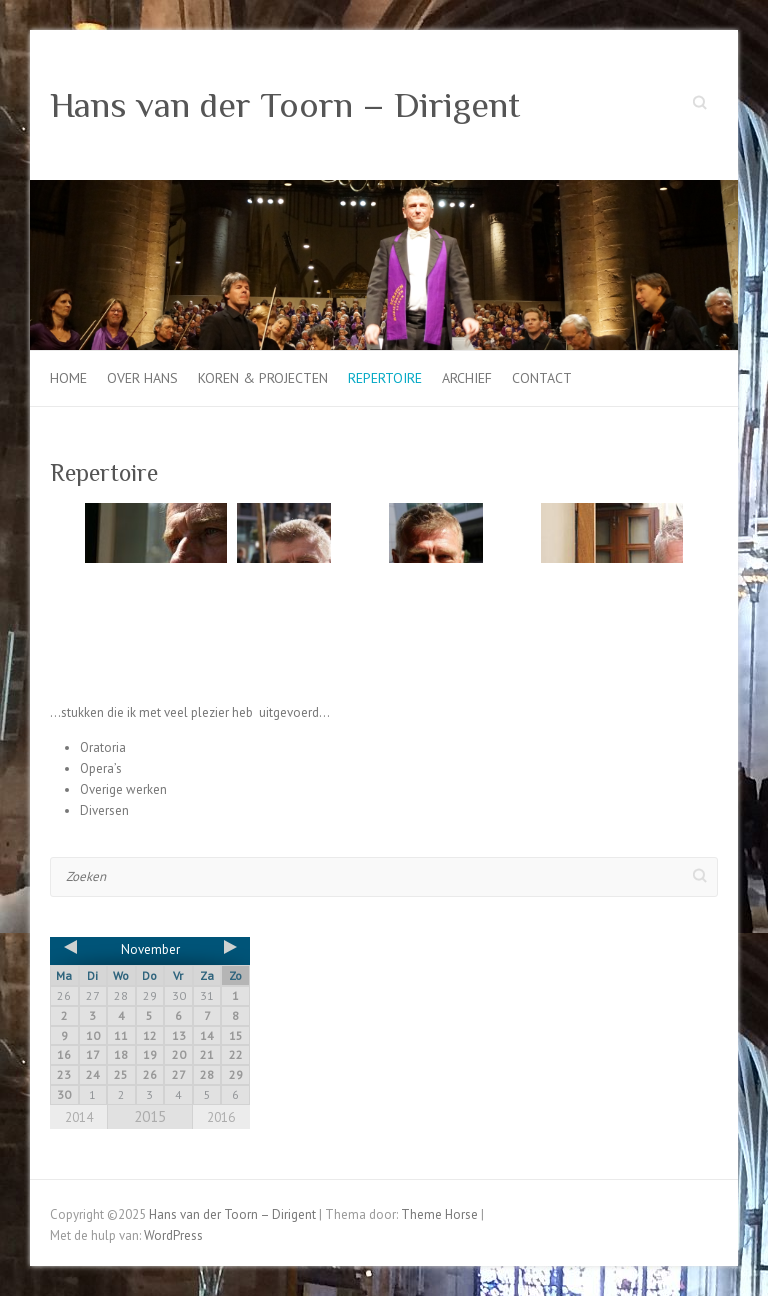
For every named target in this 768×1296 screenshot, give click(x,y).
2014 (79, 1117)
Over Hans (142, 378)
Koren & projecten (263, 378)
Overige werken (123, 789)
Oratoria (103, 747)
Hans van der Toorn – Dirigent (285, 105)
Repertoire (385, 378)
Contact (542, 378)
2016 (221, 1117)
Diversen (104, 810)
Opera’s (101, 768)
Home (68, 378)
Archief (467, 378)
